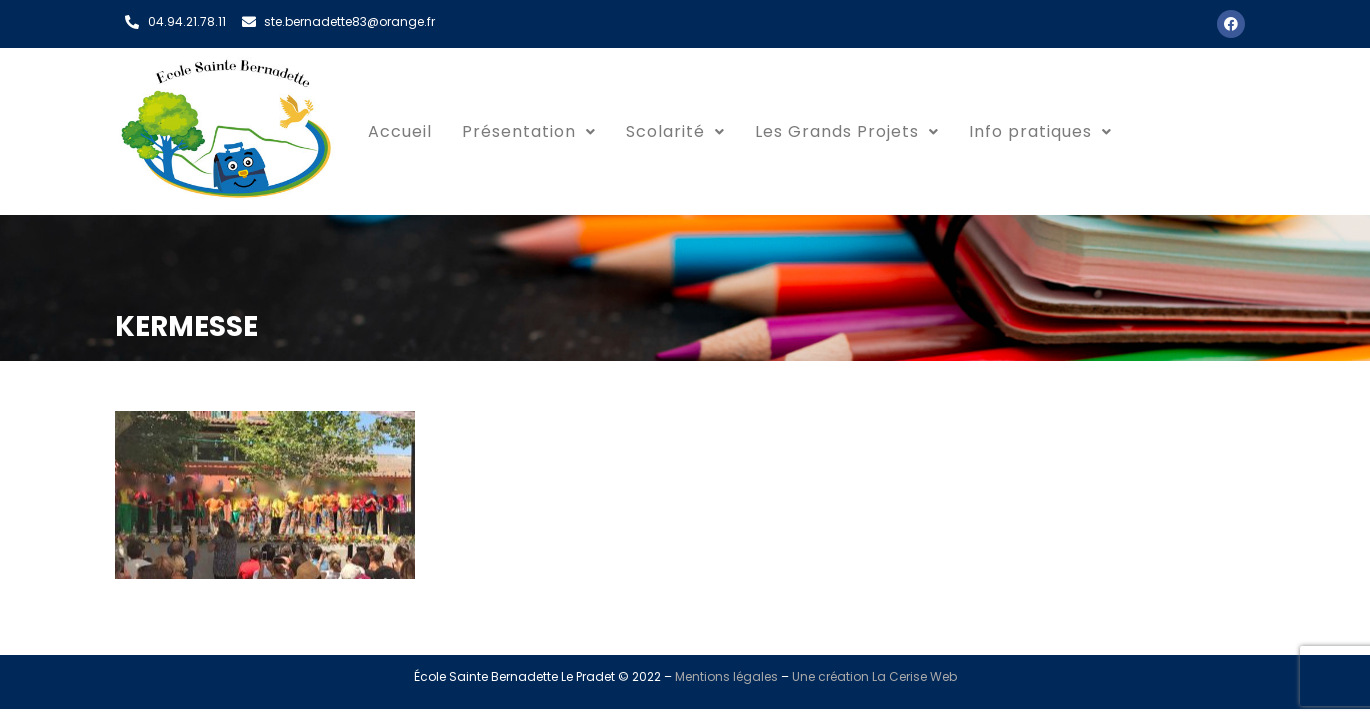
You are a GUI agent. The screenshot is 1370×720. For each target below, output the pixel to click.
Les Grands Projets (847, 131)
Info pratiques (1040, 131)
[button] (529, 132)
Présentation (529, 131)
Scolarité (675, 131)
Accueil (400, 131)
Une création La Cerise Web (874, 676)
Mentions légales (726, 676)
